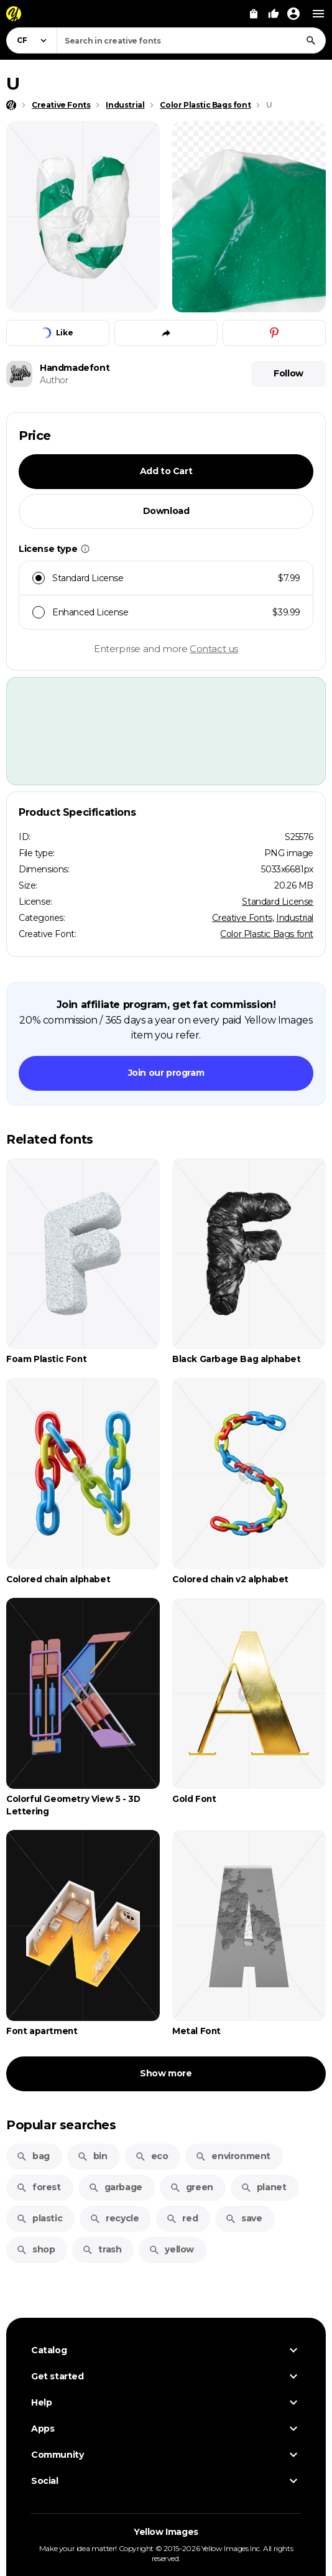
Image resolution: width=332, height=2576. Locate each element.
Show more (165, 2073)
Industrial (294, 917)
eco (151, 2156)
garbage (115, 2187)
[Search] (310, 40)
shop (35, 2249)
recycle (114, 2218)
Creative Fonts (242, 917)
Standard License (277, 901)
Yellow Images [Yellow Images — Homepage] (166, 2531)
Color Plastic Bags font (266, 934)
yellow (171, 2249)
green (191, 2187)
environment (232, 2156)
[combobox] (191, 40)
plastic (39, 2218)
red (182, 2218)
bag (33, 2156)
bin (92, 2156)
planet (264, 2187)
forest (38, 2187)
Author (54, 380)
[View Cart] (253, 13)
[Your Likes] (273, 13)
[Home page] (11, 105)
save (243, 2218)
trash (101, 2249)
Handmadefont (74, 367)
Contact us (214, 649)
